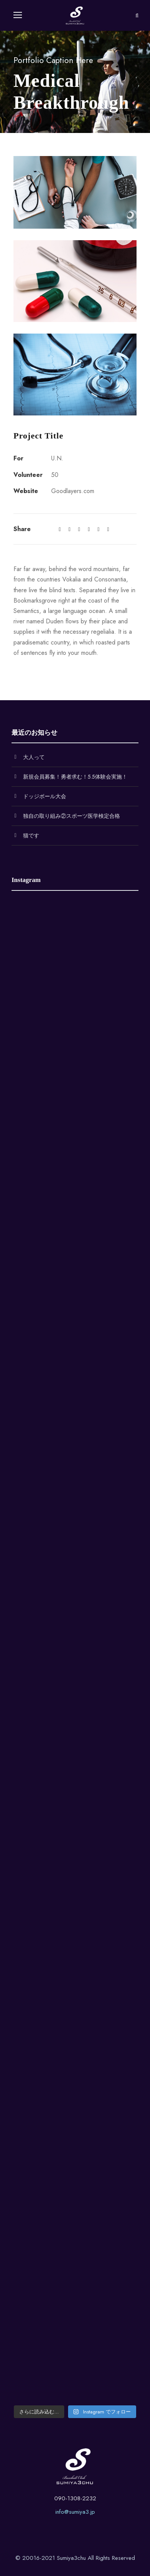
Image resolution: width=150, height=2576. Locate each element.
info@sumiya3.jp (75, 2512)
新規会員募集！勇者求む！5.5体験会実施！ (75, 777)
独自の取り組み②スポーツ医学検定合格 (71, 816)
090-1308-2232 (75, 2498)
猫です (31, 835)
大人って (34, 757)
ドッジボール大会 (44, 796)
